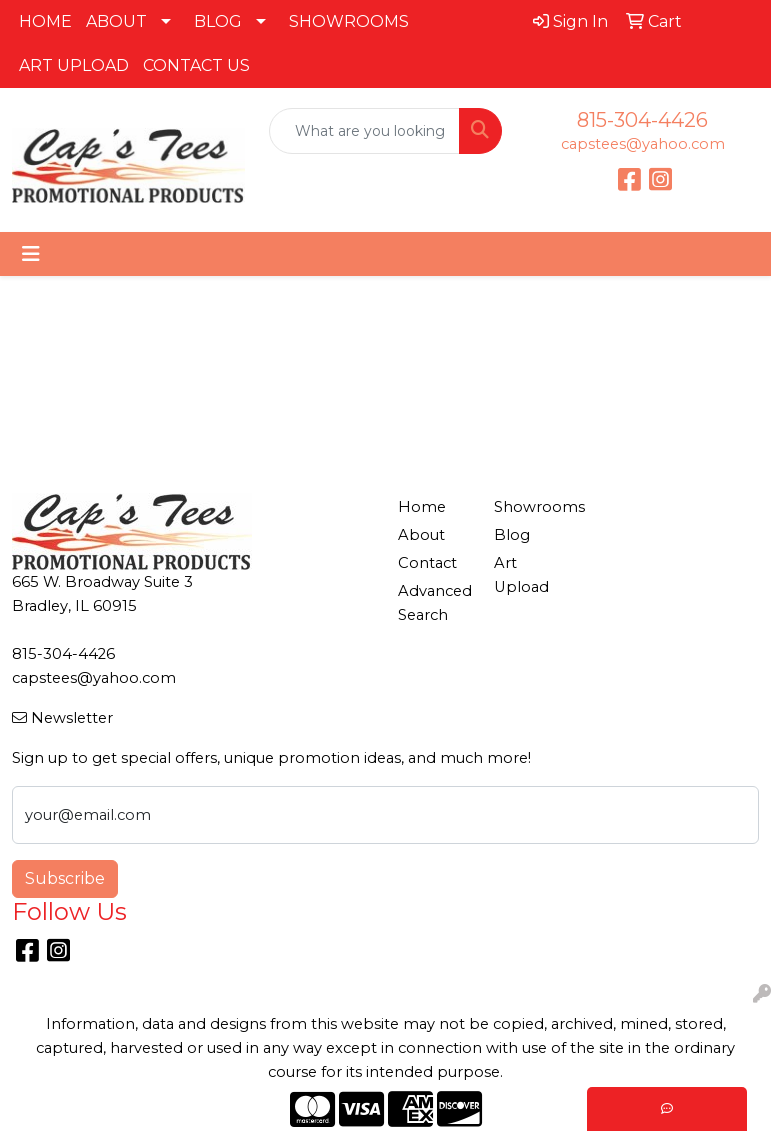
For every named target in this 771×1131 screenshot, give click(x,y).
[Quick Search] (364, 131)
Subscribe (65, 878)
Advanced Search (434, 603)
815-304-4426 (642, 120)
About (421, 535)
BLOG (218, 21)
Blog (512, 535)
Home (422, 507)
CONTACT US (196, 65)
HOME (45, 21)
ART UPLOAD (74, 65)
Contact (427, 563)
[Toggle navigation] (31, 254)
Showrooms (530, 507)
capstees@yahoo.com (643, 144)
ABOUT (116, 21)
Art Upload (521, 575)
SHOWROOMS (349, 21)
